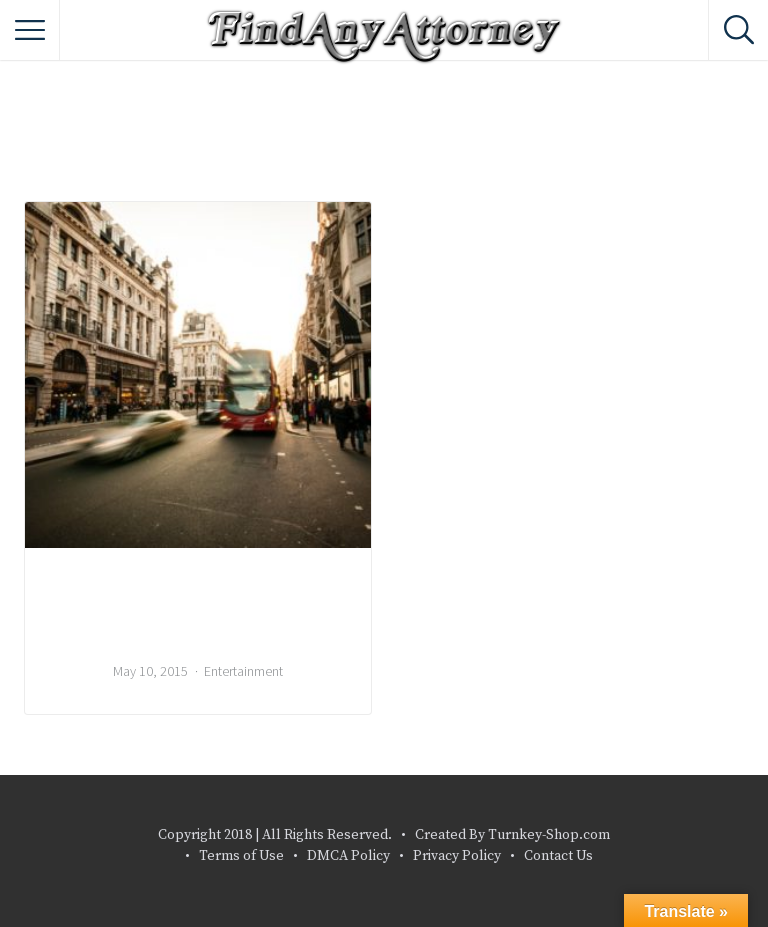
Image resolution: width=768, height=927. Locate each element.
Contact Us (558, 856)
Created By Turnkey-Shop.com (512, 835)
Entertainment (243, 671)
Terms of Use (241, 856)
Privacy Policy (457, 856)
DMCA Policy (348, 856)
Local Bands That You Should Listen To (198, 611)
